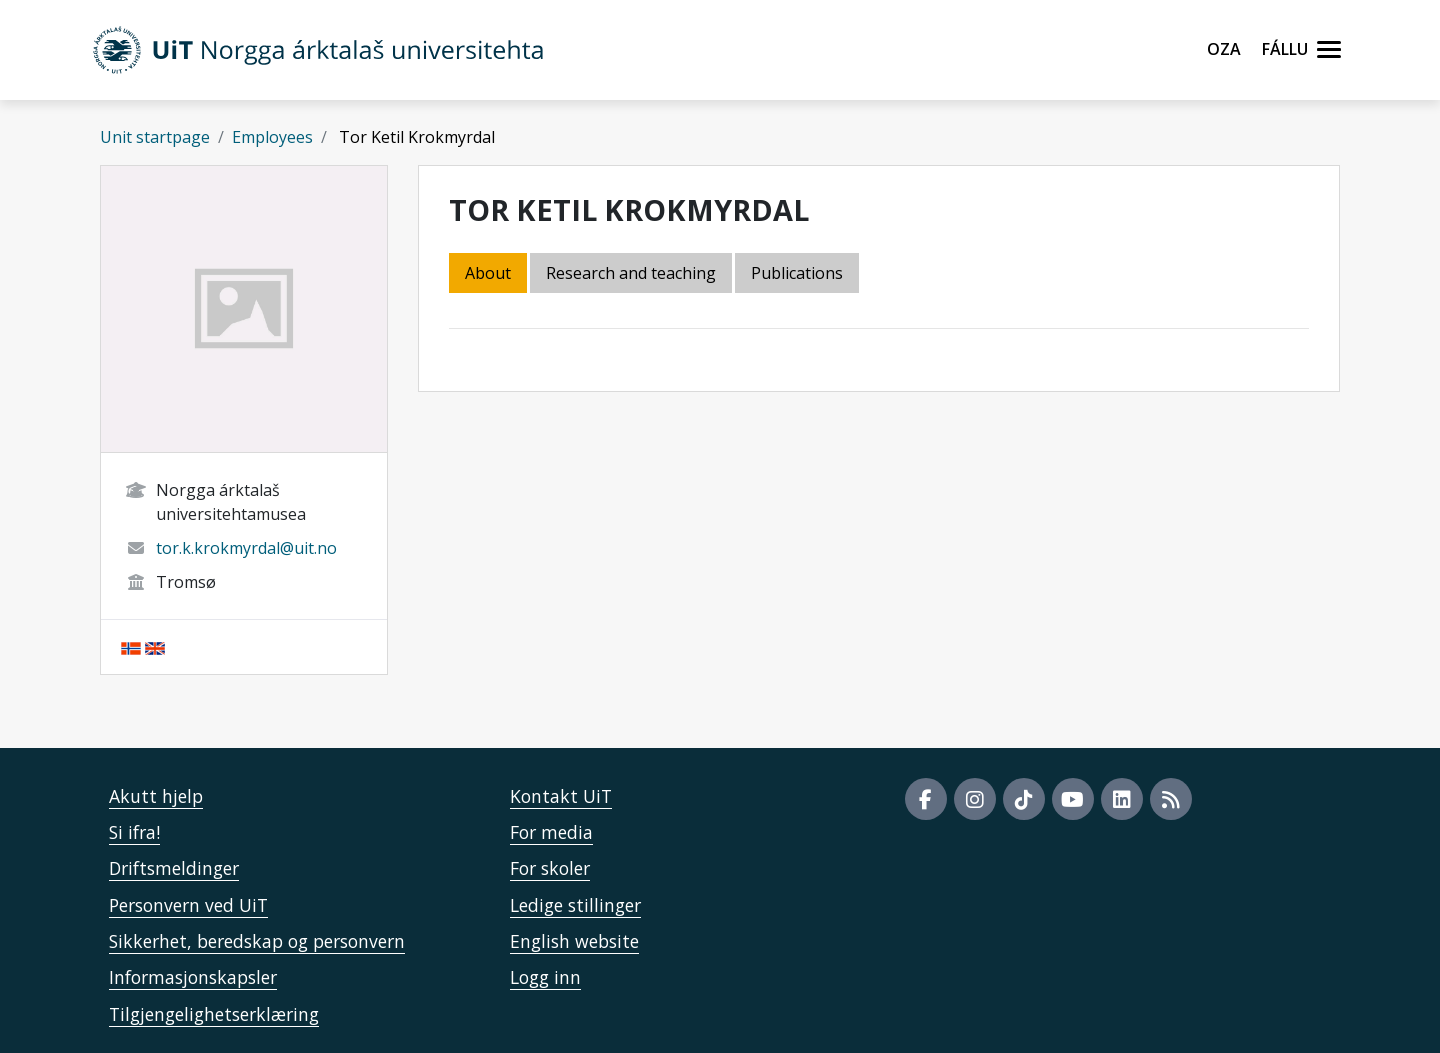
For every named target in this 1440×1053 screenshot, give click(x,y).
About (488, 273)
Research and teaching (631, 273)
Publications (797, 273)
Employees (272, 137)
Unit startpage (155, 137)
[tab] (798, 274)
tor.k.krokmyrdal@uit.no (246, 548)
